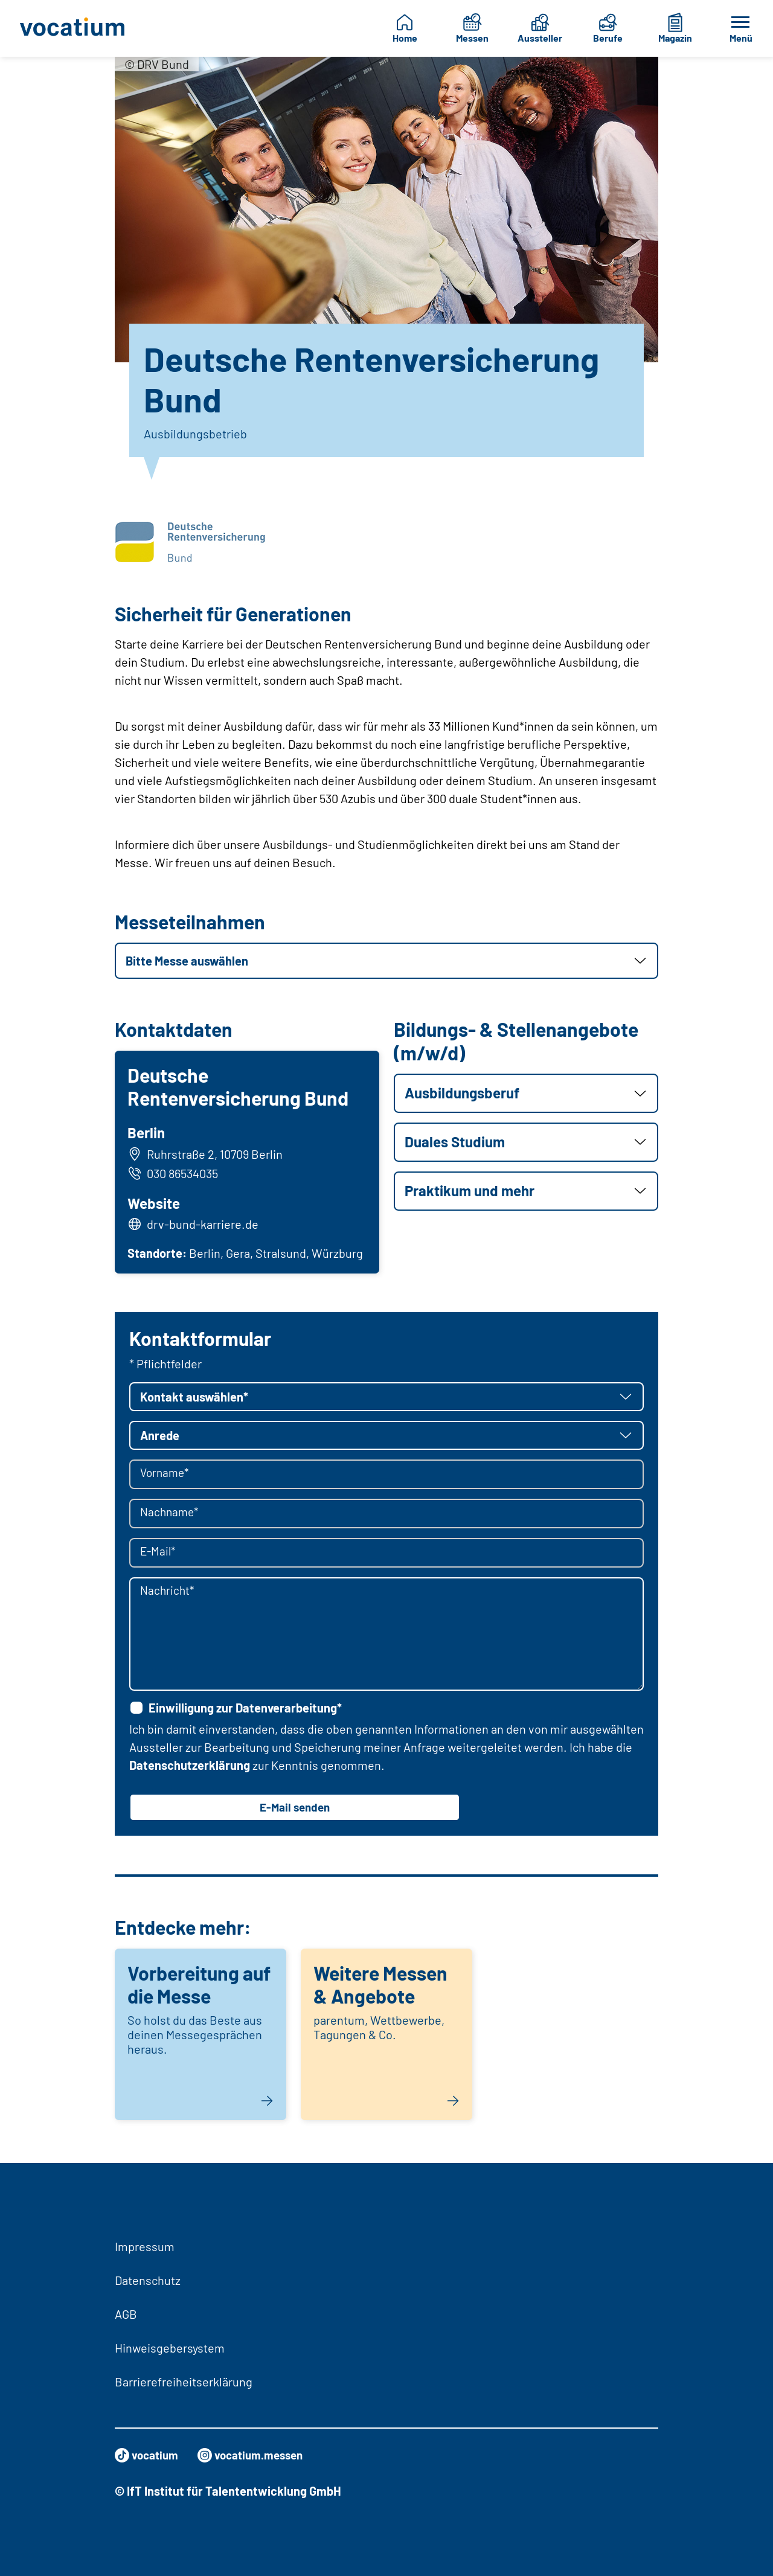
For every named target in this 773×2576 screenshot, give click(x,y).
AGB (126, 2314)
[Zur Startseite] (73, 28)
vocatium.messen (257, 2455)
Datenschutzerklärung (189, 1768)
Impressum (145, 2246)
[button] (386, 961)
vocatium (148, 2455)
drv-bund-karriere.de (204, 1226)
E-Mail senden (294, 1811)
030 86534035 (174, 1174)
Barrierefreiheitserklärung (183, 2381)
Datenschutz (148, 2280)
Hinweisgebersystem (170, 2348)
